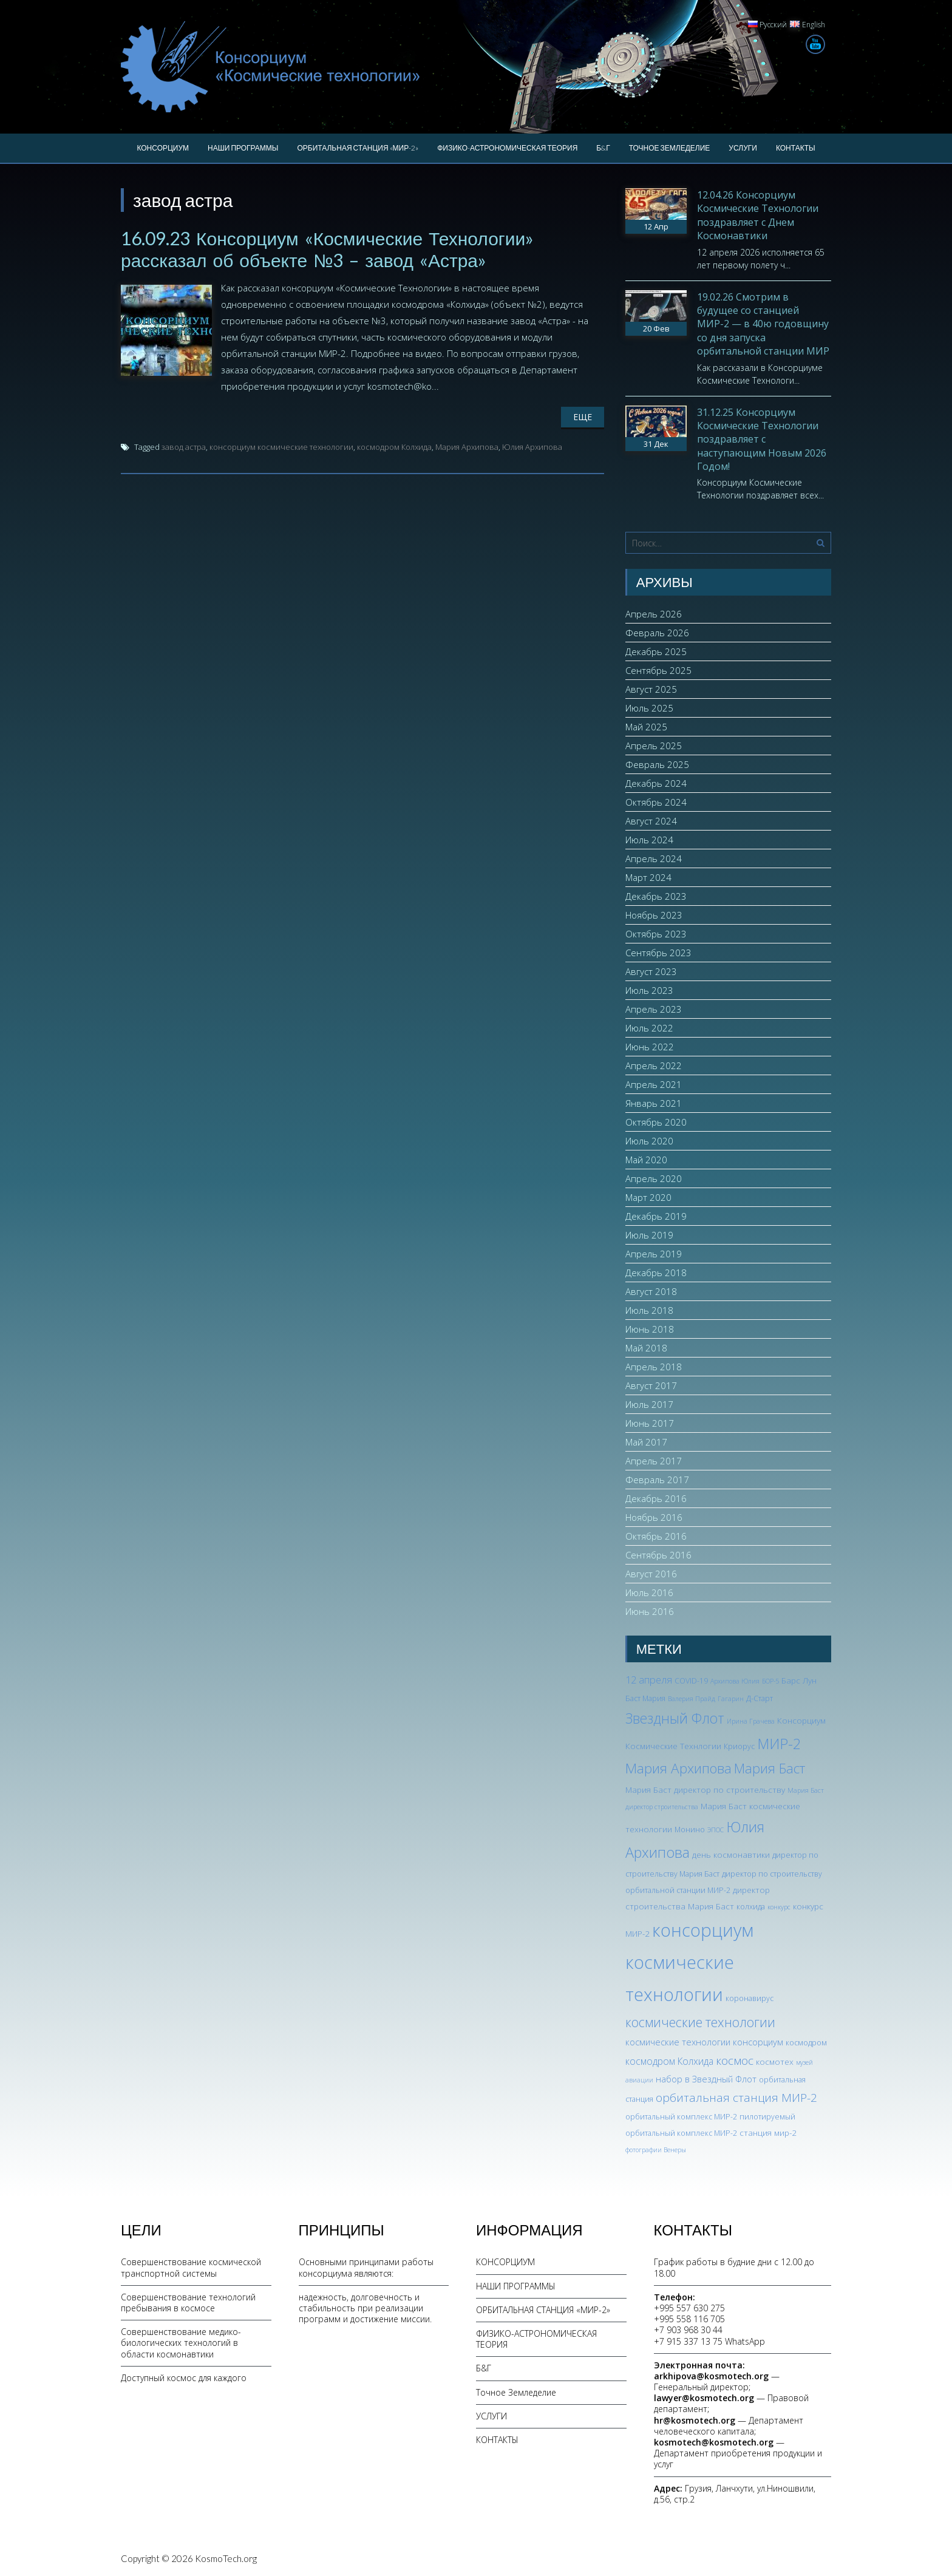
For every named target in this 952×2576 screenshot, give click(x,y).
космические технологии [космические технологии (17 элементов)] (700, 2022)
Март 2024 (648, 877)
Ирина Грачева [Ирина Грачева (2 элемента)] (751, 1721)
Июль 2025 (649, 708)
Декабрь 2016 (656, 1498)
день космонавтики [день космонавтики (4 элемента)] (731, 1854)
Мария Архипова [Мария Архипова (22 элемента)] (678, 1768)
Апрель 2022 (653, 1065)
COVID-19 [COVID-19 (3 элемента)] (691, 1681)
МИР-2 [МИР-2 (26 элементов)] (779, 1743)
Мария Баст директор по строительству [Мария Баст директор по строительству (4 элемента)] (705, 1789)
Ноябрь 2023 (653, 915)
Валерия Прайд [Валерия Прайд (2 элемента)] (691, 1698)
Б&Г (603, 147)
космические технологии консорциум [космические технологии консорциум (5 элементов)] (704, 2042)
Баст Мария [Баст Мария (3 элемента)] (645, 1698)
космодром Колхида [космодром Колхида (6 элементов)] (669, 2061)
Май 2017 (646, 1442)
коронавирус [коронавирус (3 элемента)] (749, 1998)
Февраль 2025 (657, 764)
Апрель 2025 (653, 745)
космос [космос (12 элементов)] (734, 2060)
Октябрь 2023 (656, 934)
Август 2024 (651, 821)
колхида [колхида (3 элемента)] (750, 1906)
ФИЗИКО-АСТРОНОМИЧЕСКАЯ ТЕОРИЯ (507, 147)
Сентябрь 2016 (658, 1555)
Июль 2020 (649, 1141)
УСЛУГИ (743, 147)
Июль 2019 (649, 1235)
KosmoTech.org (226, 2558)
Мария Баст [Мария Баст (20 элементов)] (769, 1768)
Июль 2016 (649, 1592)
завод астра (184, 446)
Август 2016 (651, 1574)
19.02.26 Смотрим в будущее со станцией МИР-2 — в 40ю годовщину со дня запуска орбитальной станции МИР (763, 324)
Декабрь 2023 (656, 896)
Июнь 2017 (649, 1423)
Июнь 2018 (649, 1329)
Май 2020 (646, 1160)
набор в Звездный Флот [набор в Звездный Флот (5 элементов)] (706, 2079)
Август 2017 (651, 1385)
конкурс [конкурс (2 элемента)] (778, 1907)
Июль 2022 (649, 1028)
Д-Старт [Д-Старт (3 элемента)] (759, 1698)
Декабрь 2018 (656, 1272)
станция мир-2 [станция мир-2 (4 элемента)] (768, 2132)
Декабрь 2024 (656, 783)
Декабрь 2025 (656, 651)
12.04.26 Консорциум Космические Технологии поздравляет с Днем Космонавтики (757, 215)
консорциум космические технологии (281, 446)
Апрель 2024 (653, 858)
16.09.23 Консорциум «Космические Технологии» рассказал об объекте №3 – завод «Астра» (327, 249)
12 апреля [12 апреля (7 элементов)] (648, 1680)
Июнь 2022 (649, 1047)
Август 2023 (651, 971)
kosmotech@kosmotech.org (713, 2442)
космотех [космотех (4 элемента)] (775, 2061)
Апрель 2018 (653, 1367)
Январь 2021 (653, 1103)
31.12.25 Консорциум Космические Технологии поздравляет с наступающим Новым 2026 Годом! (761, 440)
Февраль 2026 (657, 633)
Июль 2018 (649, 1310)
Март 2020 (648, 1197)
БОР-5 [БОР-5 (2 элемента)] (770, 1681)
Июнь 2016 (649, 1611)
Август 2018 (651, 1291)
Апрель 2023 (653, 1009)
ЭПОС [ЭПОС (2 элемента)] (715, 1830)
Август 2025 (651, 689)
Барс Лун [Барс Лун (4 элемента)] (799, 1680)
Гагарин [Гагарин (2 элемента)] (731, 1698)
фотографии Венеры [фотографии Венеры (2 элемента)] (655, 2150)
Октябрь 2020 (656, 1122)
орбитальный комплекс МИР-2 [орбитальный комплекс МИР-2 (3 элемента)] (681, 2117)
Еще (582, 417)
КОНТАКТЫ (795, 147)
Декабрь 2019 (656, 1216)
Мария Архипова (466, 446)
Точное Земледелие (669, 147)
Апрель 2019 (653, 1254)
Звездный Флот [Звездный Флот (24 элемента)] (674, 1718)
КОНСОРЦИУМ (163, 147)
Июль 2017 (649, 1404)
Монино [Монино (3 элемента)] (690, 1829)
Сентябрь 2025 (658, 670)
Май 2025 (646, 727)
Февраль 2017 (657, 1479)
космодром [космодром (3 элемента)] (806, 2042)
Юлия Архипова (532, 446)
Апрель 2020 (653, 1178)
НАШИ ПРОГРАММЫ (243, 147)
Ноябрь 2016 (653, 1517)
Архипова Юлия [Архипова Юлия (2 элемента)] (735, 1681)
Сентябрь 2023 (658, 952)
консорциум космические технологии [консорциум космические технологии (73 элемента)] (689, 1962)
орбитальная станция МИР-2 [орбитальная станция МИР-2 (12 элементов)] (736, 2097)
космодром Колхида (394, 446)
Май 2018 (646, 1348)
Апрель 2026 (653, 614)
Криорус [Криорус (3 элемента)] (739, 1746)
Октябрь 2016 (656, 1536)
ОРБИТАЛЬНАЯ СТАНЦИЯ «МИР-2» (357, 147)
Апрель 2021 (653, 1084)
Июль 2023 (649, 990)
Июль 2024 (649, 840)
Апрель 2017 (653, 1461)
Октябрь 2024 (656, 802)
